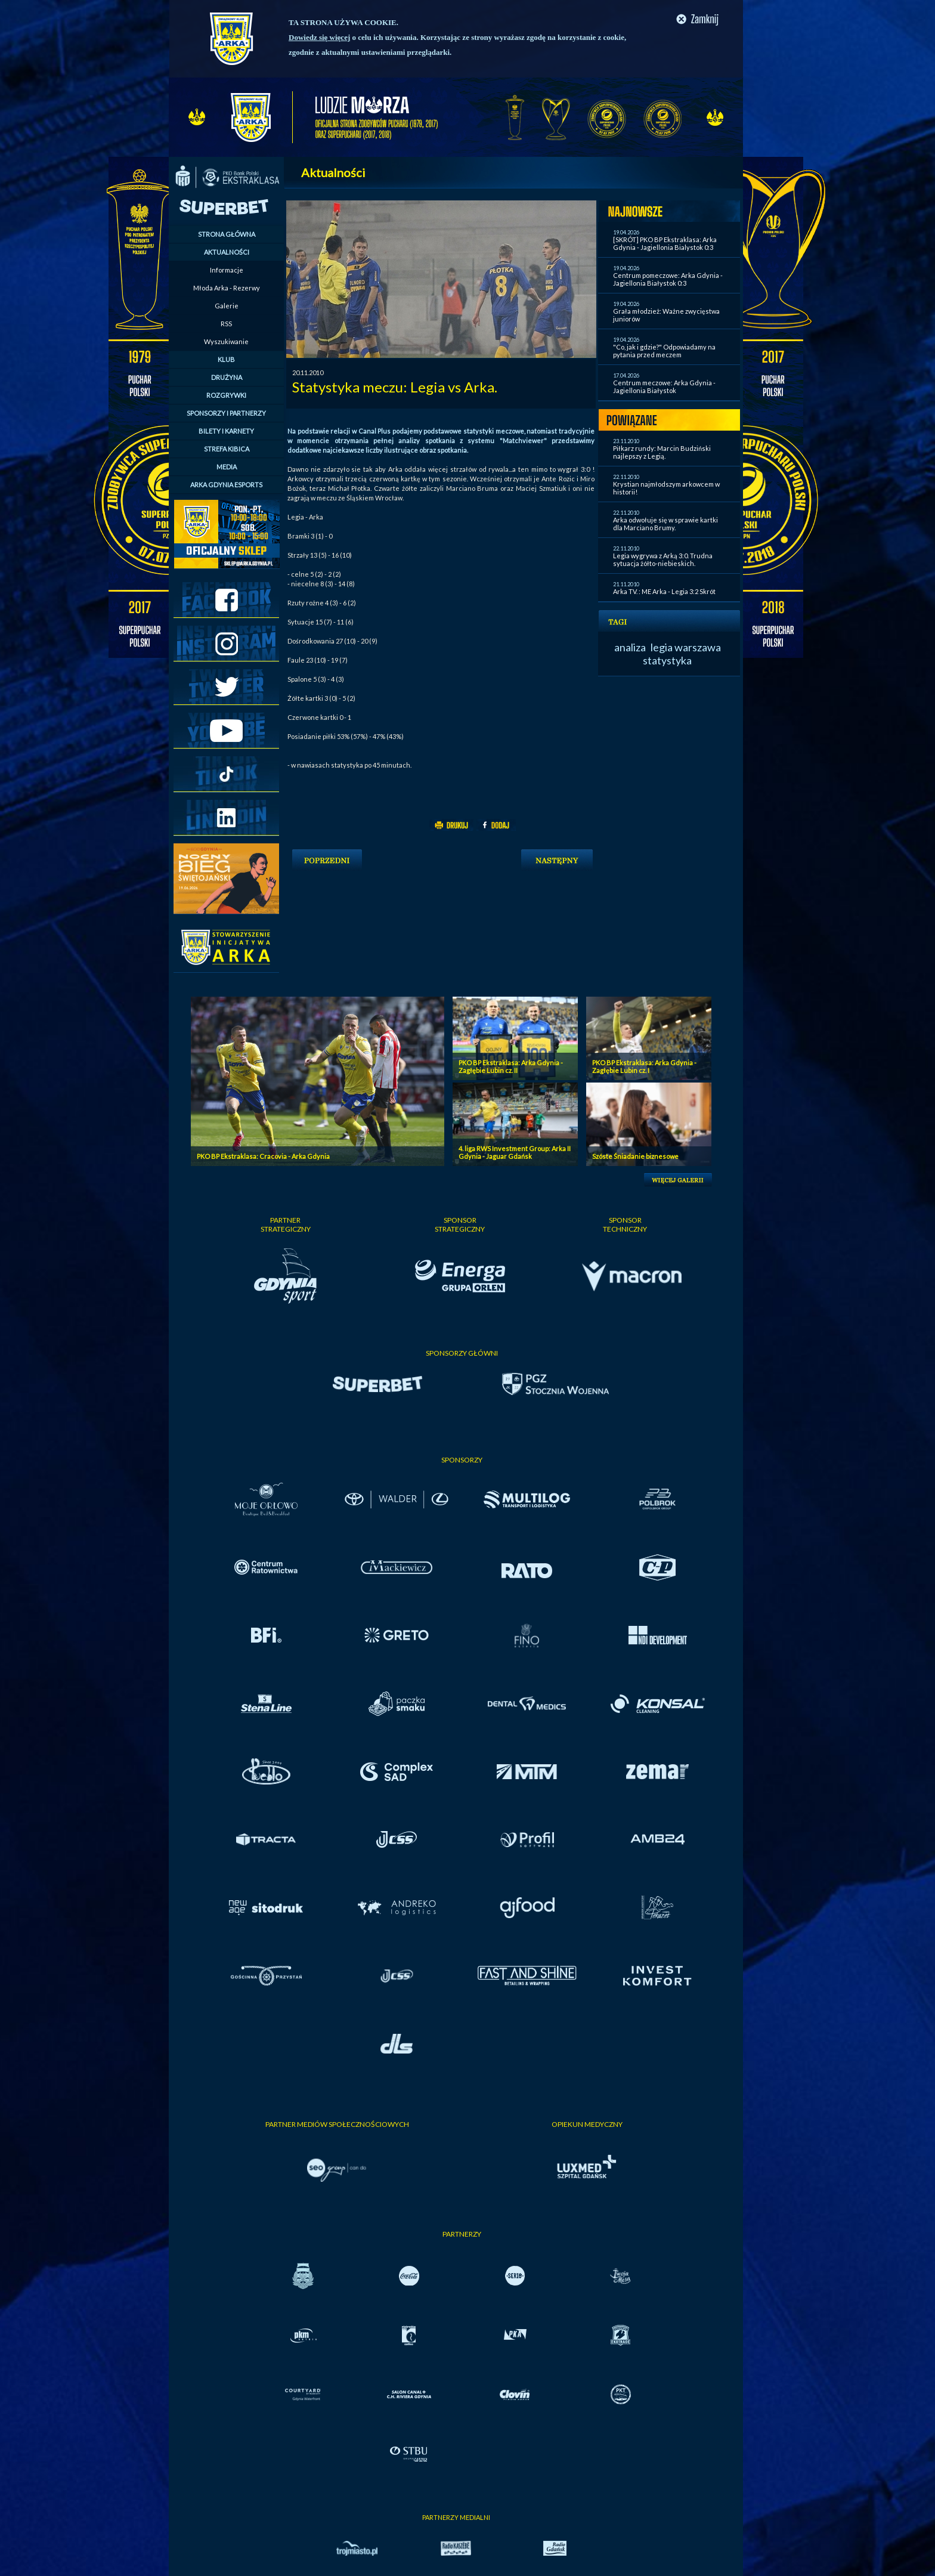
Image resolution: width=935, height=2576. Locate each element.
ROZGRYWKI (226, 395)
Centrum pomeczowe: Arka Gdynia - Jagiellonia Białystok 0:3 (668, 279)
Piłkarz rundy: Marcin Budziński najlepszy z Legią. (662, 452)
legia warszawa (686, 647)
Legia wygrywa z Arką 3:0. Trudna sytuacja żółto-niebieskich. (663, 559)
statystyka (667, 660)
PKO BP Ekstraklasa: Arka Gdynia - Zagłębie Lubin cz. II (511, 1066)
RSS (226, 323)
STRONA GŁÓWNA (226, 234)
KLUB (226, 359)
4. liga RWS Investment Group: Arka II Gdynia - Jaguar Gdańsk (515, 1152)
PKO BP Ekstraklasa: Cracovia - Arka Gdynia (263, 1156)
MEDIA (226, 467)
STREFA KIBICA (226, 449)
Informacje (226, 270)
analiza (630, 647)
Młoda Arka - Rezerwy (226, 288)
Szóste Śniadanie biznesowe (635, 1156)
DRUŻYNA (226, 377)
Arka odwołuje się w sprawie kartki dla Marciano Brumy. (665, 523)
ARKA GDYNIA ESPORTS (226, 484)
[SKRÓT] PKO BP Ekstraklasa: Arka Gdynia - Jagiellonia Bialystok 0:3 (665, 243)
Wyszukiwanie (226, 341)
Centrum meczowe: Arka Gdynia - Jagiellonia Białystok (664, 386)
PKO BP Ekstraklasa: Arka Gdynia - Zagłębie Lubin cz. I (644, 1066)
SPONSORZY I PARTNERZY (226, 413)
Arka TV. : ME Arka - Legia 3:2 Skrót (664, 591)
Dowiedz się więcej (319, 37)
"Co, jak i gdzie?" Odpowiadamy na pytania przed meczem (664, 350)
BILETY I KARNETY (226, 431)
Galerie (227, 306)
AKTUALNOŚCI (226, 252)
